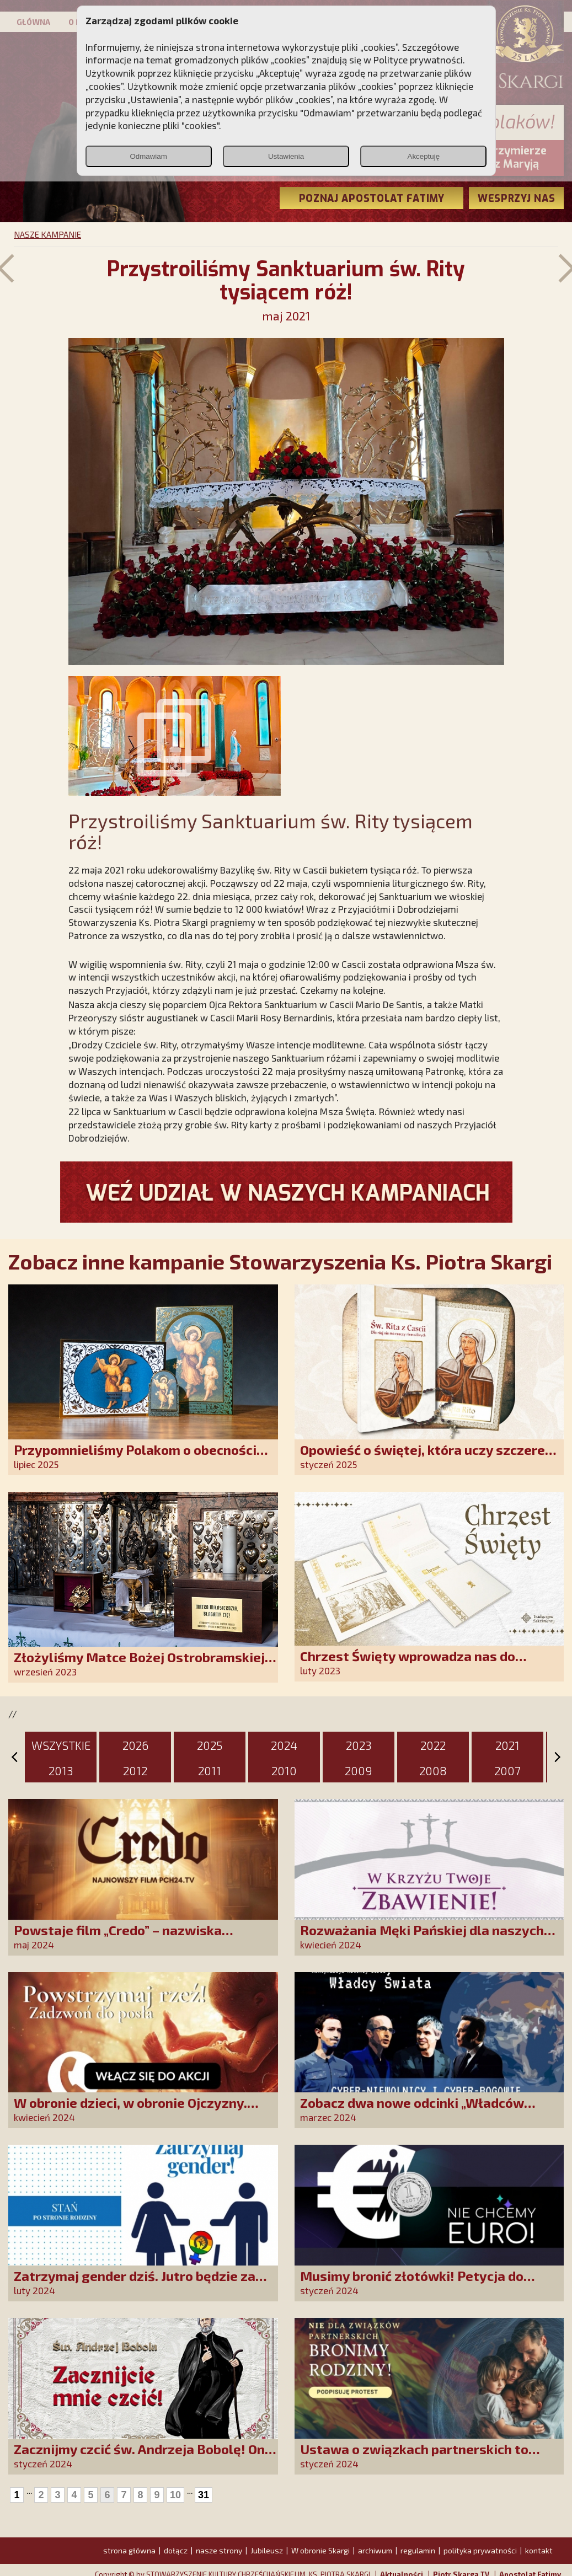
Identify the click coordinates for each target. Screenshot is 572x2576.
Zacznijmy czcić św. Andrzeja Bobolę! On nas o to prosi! (139, 2456)
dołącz (176, 2550)
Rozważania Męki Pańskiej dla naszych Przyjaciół (422, 1937)
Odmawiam (148, 156)
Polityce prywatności (418, 59)
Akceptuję (424, 156)
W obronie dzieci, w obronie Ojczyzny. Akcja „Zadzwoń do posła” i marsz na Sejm (144, 2110)
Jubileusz (266, 2550)
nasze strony (219, 2550)
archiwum (375, 2550)
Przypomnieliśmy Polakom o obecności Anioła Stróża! (135, 1457)
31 (203, 2494)
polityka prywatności (480, 2550)
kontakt (539, 2550)
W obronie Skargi (320, 2550)
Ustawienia (286, 156)
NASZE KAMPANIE (47, 234)
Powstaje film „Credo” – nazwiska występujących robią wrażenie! (118, 1937)
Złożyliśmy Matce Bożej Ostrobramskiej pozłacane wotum (139, 1664)
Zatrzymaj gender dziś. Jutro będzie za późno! (134, 2283)
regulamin (417, 2550)
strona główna (129, 2550)
